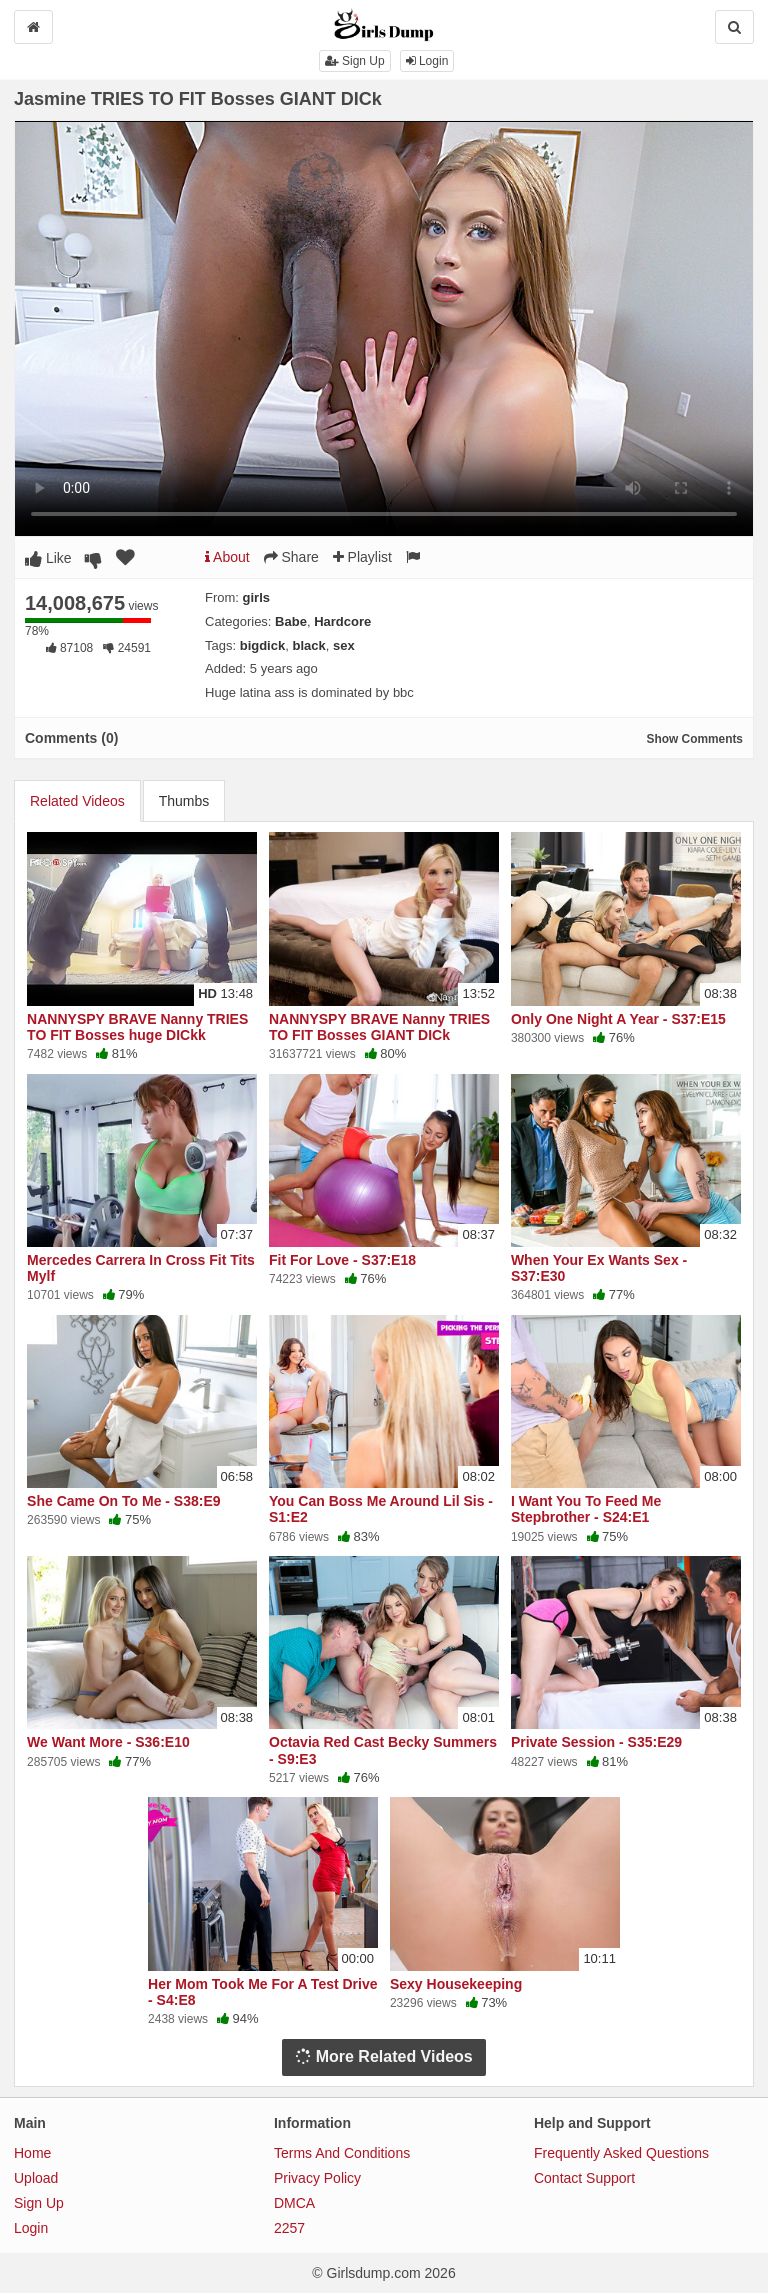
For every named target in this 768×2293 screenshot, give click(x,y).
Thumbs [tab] (184, 801)
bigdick (263, 645)
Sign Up (355, 61)
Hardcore (342, 621)
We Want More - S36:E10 (108, 1742)
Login (427, 61)
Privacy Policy (317, 2178)
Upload (36, 2178)
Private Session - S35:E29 (596, 1742)
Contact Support (584, 2178)
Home (32, 2153)
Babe (291, 621)
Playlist (362, 557)
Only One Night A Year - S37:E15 (618, 1019)
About (227, 557)
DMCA (294, 2203)
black (308, 645)
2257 (289, 2228)
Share (291, 557)
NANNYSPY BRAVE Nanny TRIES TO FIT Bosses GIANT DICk (379, 1027)
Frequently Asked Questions (621, 2153)
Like (48, 558)
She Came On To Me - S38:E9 (123, 1501)
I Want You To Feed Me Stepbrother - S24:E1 (586, 1509)
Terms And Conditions (342, 2153)
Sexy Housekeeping (456, 1984)
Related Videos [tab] (77, 801)
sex (344, 645)
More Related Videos (384, 2056)
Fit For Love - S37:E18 (342, 1260)
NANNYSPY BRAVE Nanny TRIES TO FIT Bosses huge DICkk (137, 1027)
